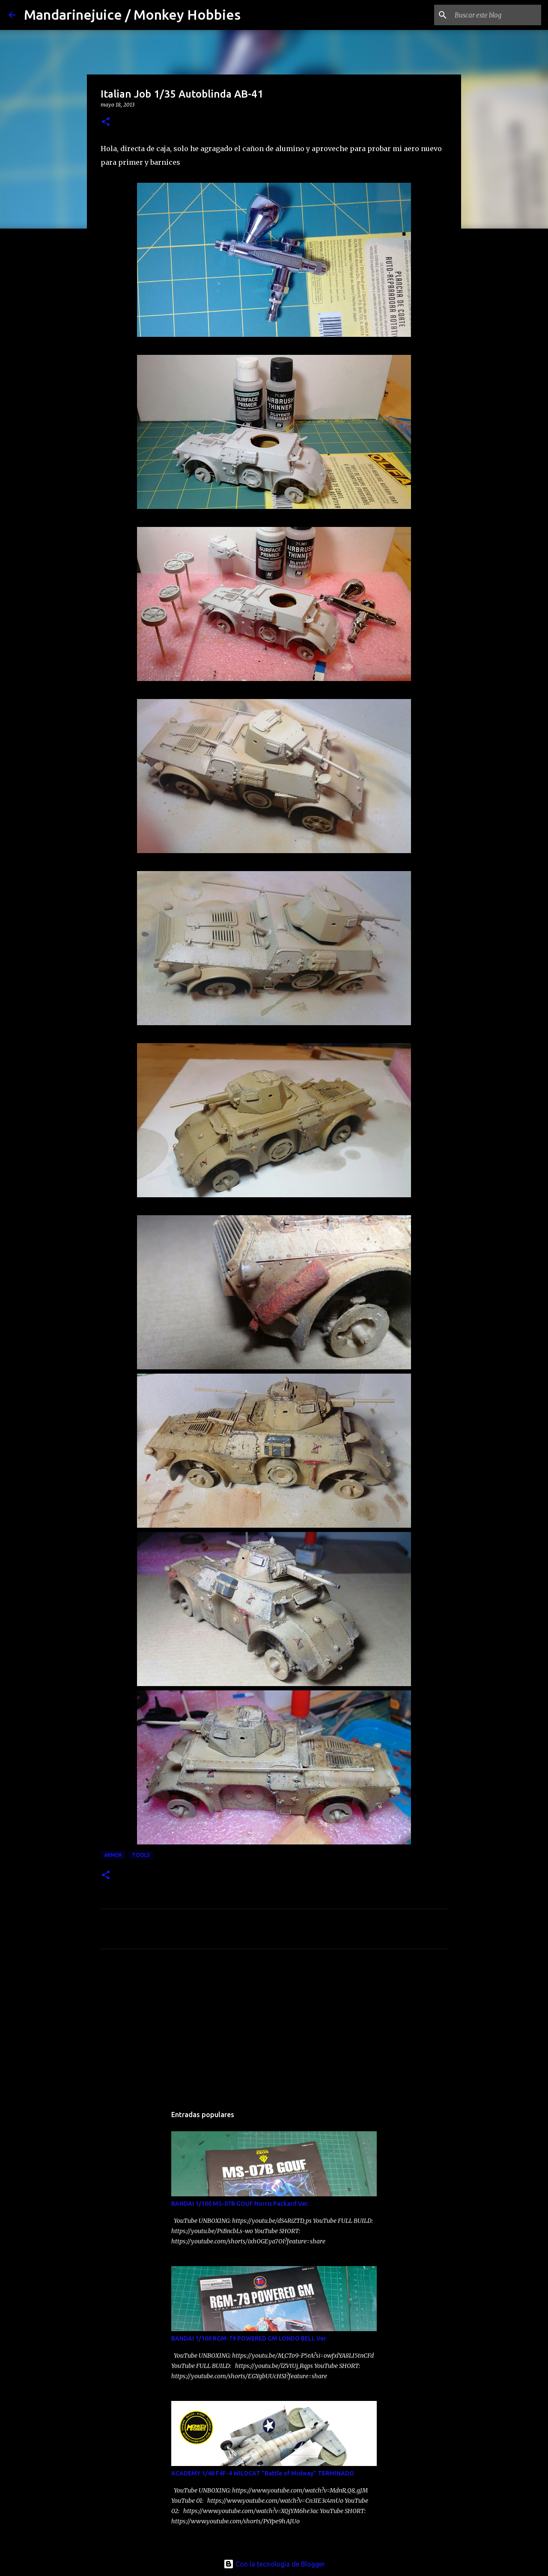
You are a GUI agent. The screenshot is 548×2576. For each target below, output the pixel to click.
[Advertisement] (147, 2029)
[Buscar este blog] (496, 15)
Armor (113, 1855)
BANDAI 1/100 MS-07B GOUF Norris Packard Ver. (240, 2203)
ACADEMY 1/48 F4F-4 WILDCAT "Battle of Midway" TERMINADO (262, 2473)
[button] (106, 122)
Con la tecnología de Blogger (274, 2564)
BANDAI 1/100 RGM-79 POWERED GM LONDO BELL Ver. (249, 2338)
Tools (141, 1855)
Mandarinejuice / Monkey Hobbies (132, 14)
